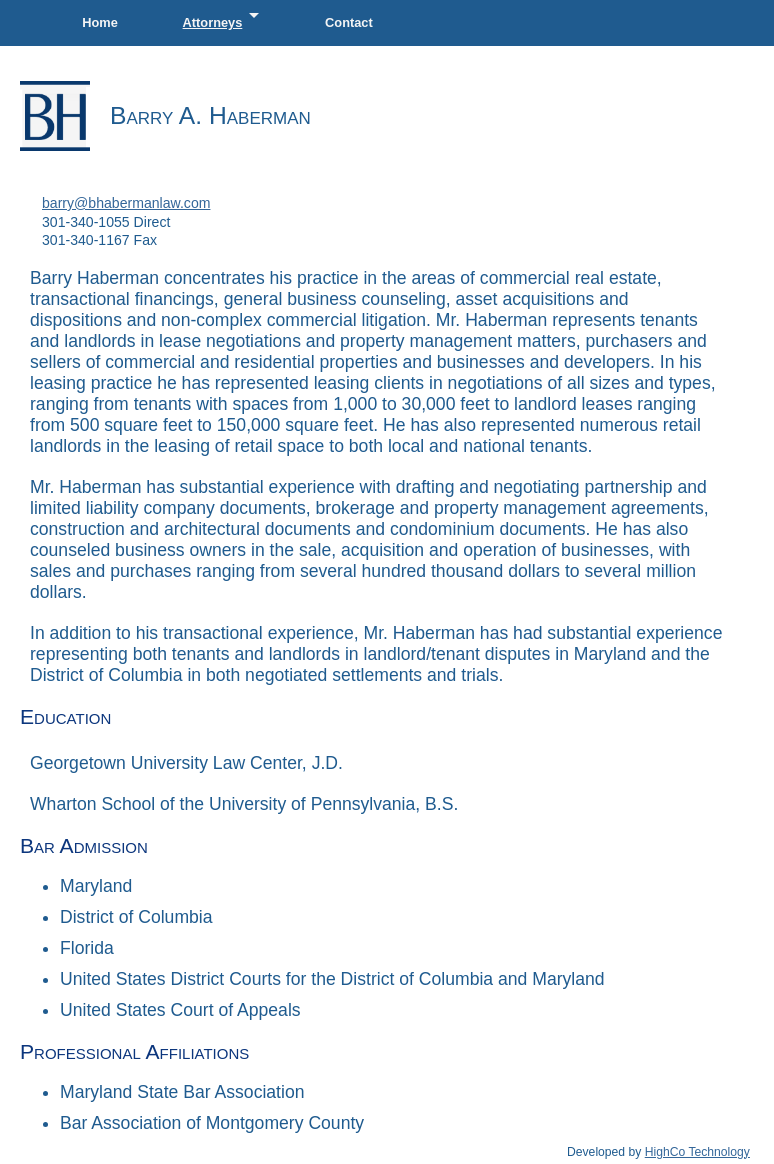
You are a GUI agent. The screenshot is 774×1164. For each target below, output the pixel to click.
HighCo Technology (697, 1152)
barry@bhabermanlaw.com (126, 203)
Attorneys (225, 16)
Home (100, 22)
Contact (349, 22)
